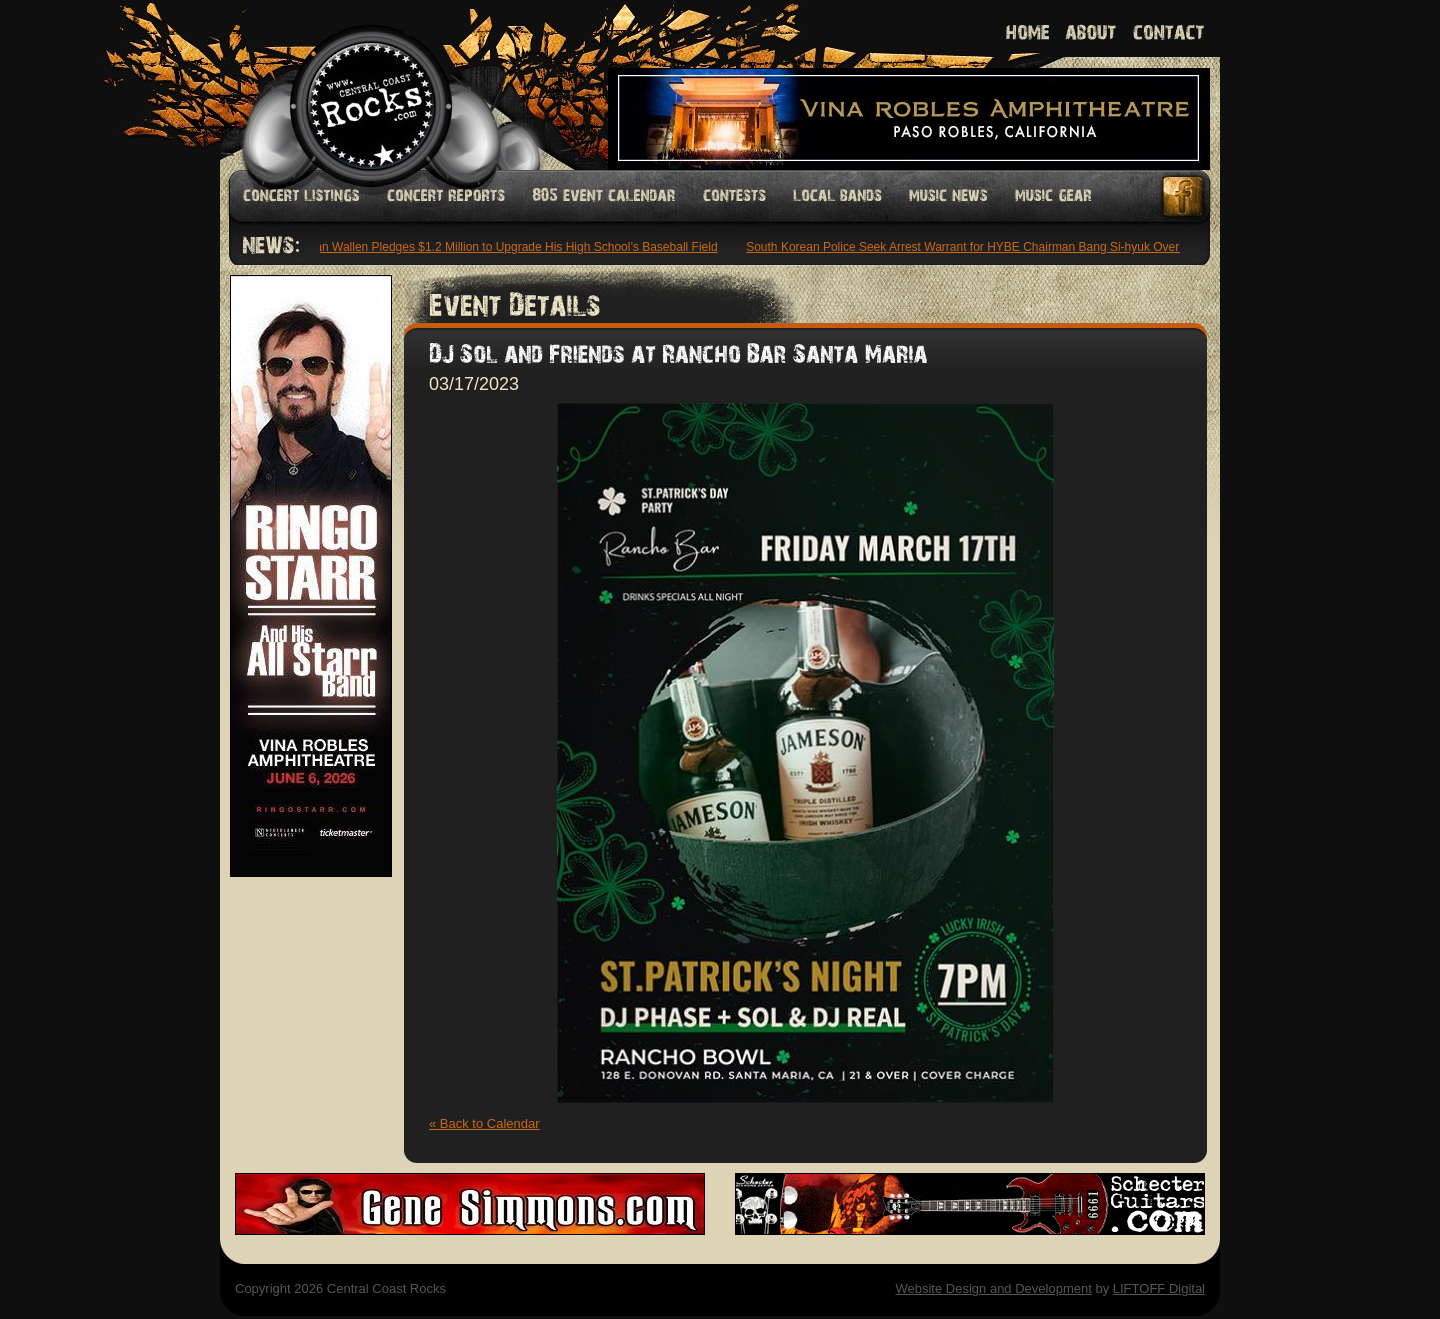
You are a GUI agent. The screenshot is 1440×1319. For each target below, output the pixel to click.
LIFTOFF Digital (1159, 1288)
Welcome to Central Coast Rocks (347, 84)
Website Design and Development (993, 1288)
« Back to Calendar (484, 1123)
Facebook (1184, 196)
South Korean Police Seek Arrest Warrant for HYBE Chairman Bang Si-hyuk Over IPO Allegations (1008, 247)
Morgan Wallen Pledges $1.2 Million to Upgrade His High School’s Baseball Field (506, 247)
